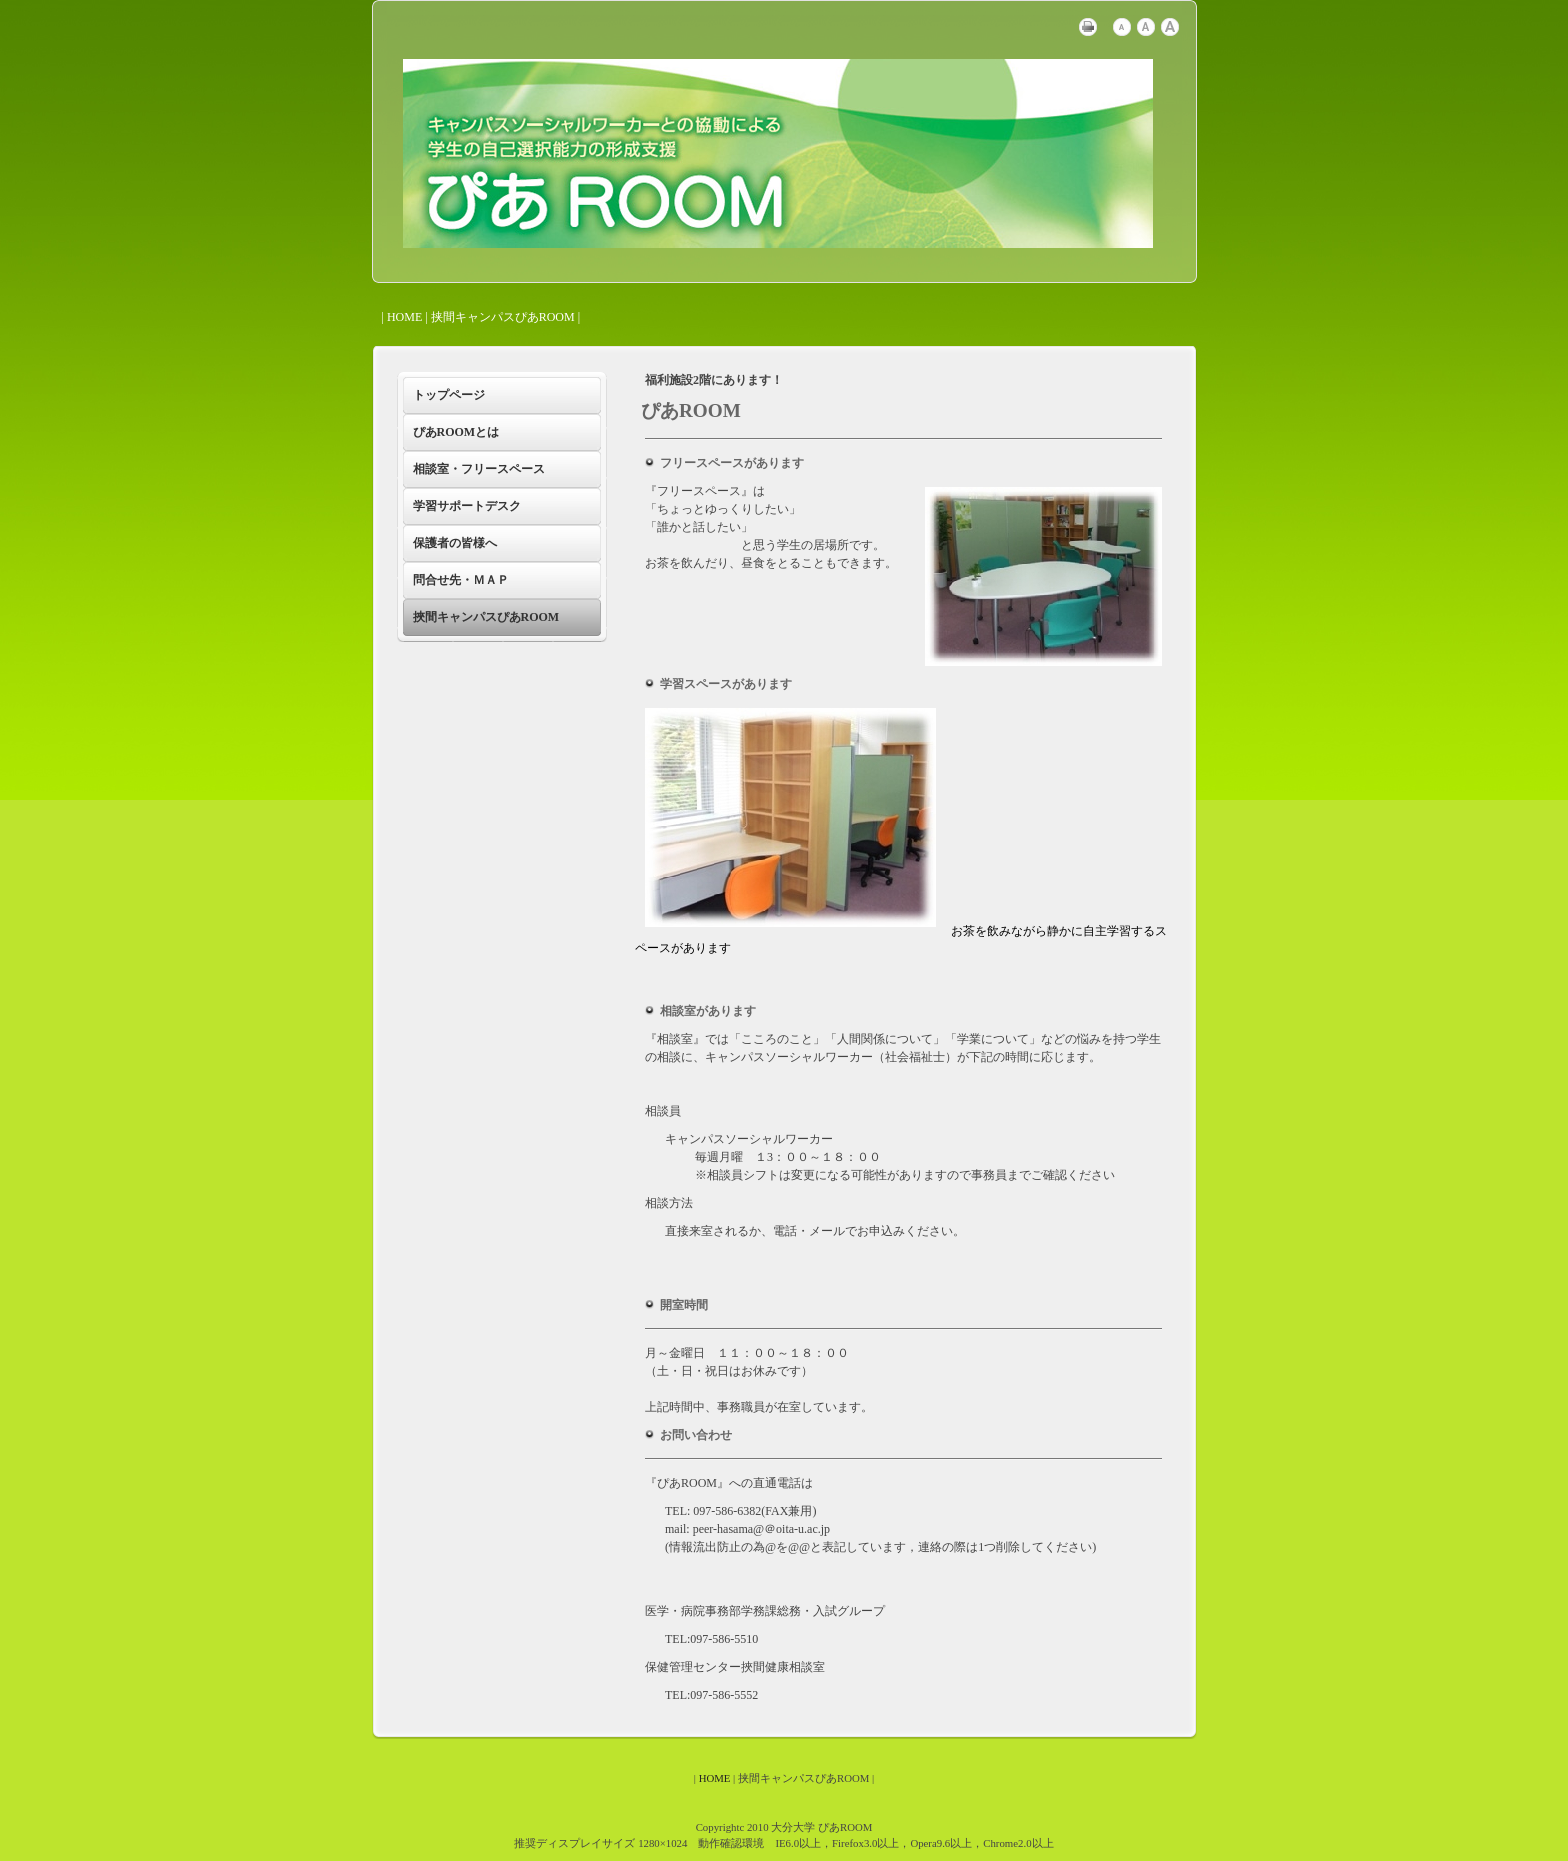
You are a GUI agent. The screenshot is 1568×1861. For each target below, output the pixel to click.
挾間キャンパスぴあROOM (486, 617)
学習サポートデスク (467, 506)
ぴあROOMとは (456, 432)
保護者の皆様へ (455, 543)
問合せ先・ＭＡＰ (461, 580)
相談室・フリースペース (479, 469)
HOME (404, 317)
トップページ (449, 395)
